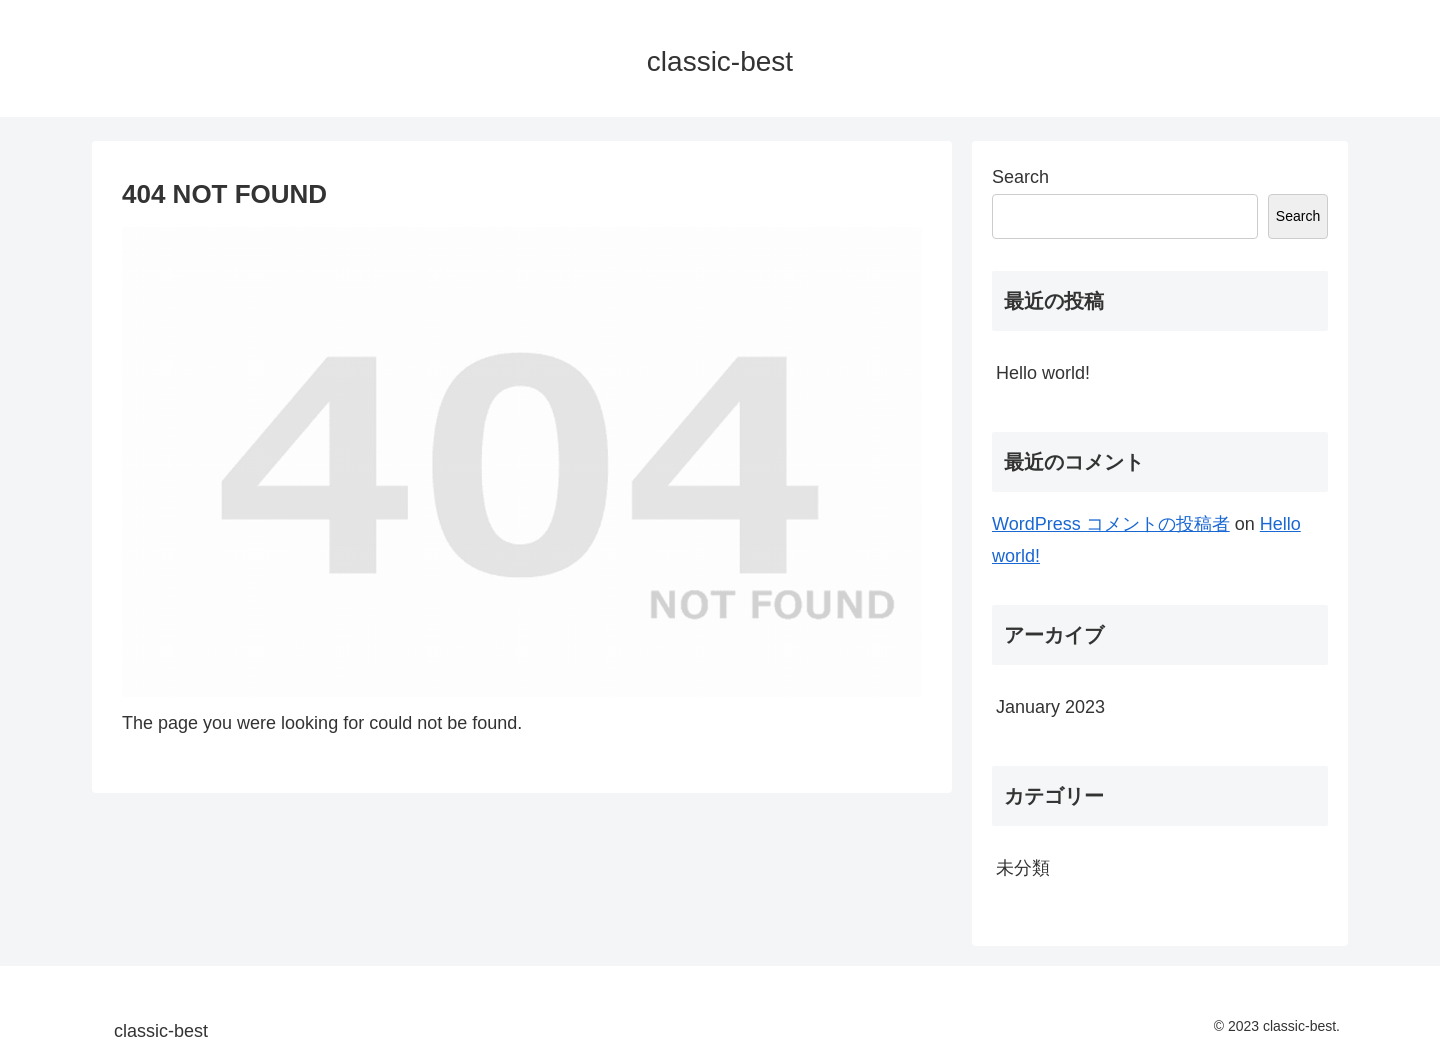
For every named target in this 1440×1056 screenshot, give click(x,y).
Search (1020, 177)
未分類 (1023, 868)
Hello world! (1043, 373)
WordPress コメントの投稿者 (1111, 524)
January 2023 (1050, 707)
